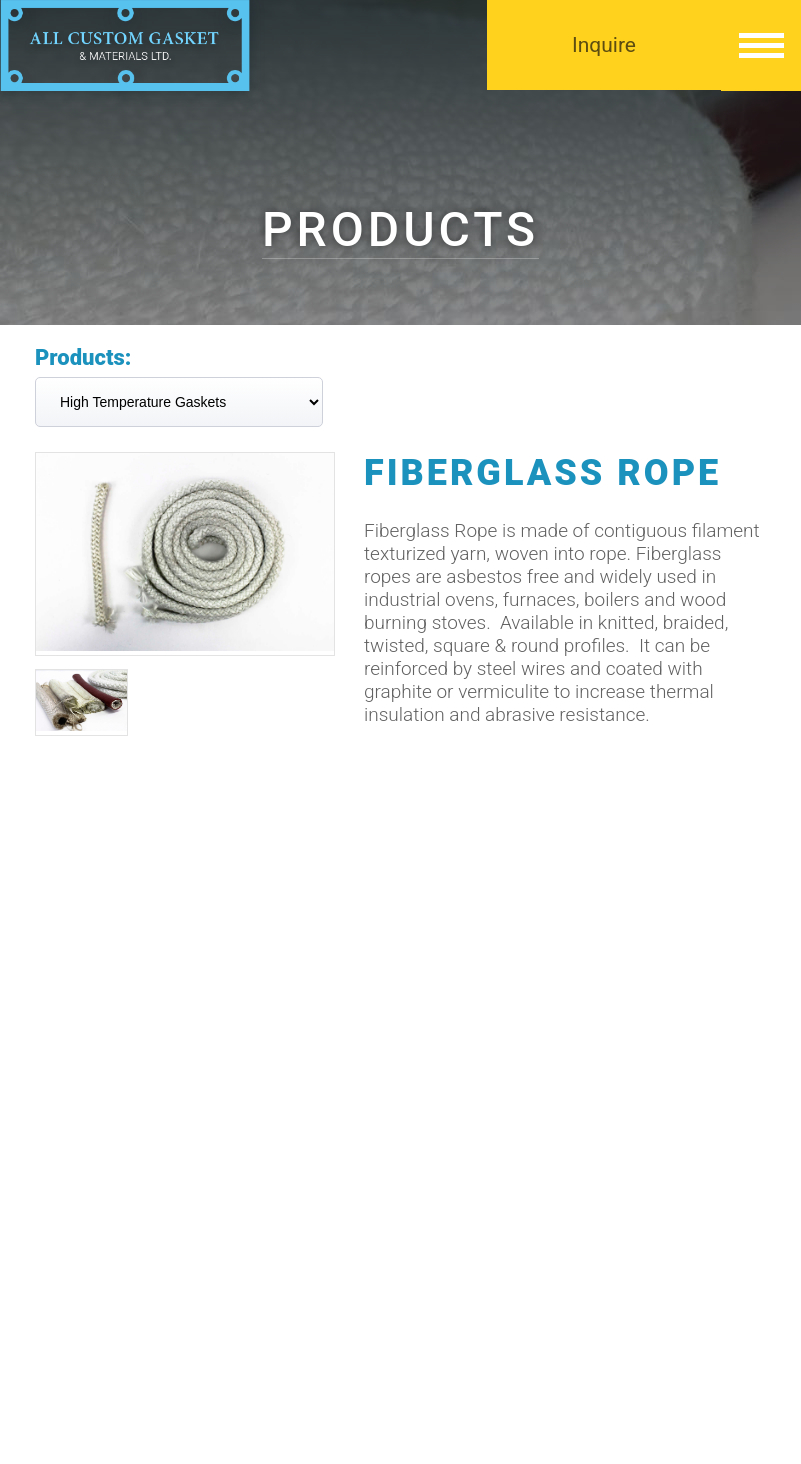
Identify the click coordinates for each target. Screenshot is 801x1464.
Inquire (604, 45)
